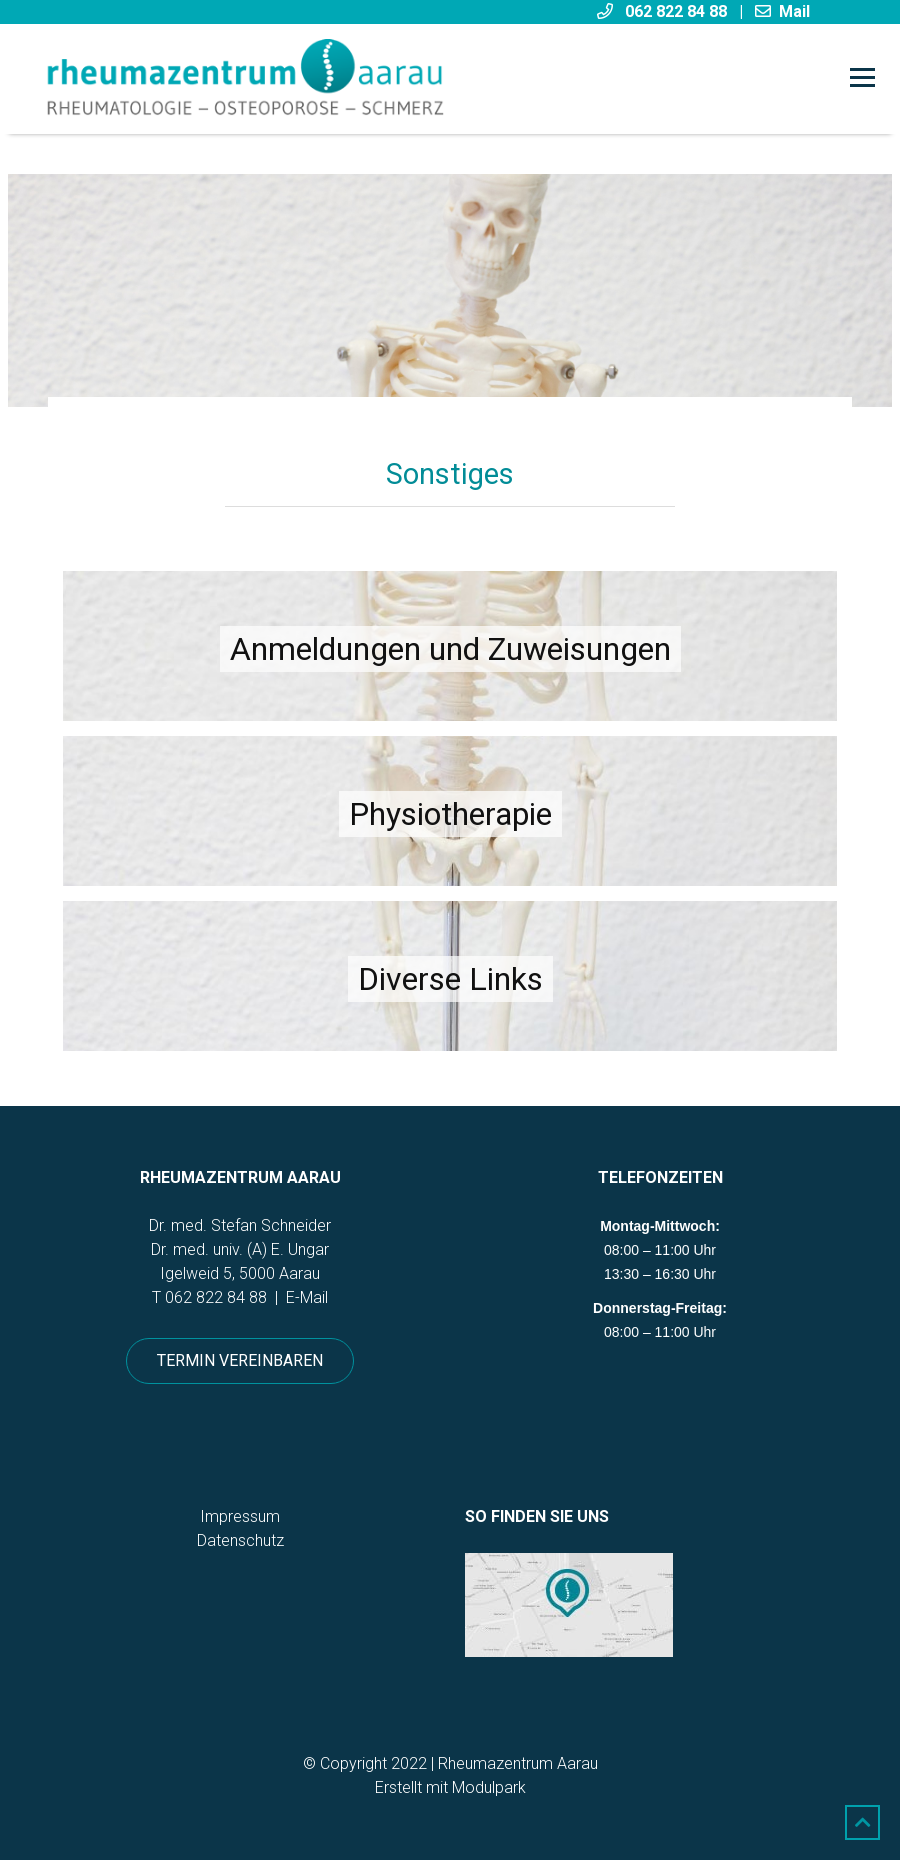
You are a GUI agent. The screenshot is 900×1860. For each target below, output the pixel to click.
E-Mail (307, 1297)
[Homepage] (369, 79)
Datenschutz (240, 1540)
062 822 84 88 (216, 1297)
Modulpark (489, 1787)
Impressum (240, 1516)
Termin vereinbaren (240, 1360)
